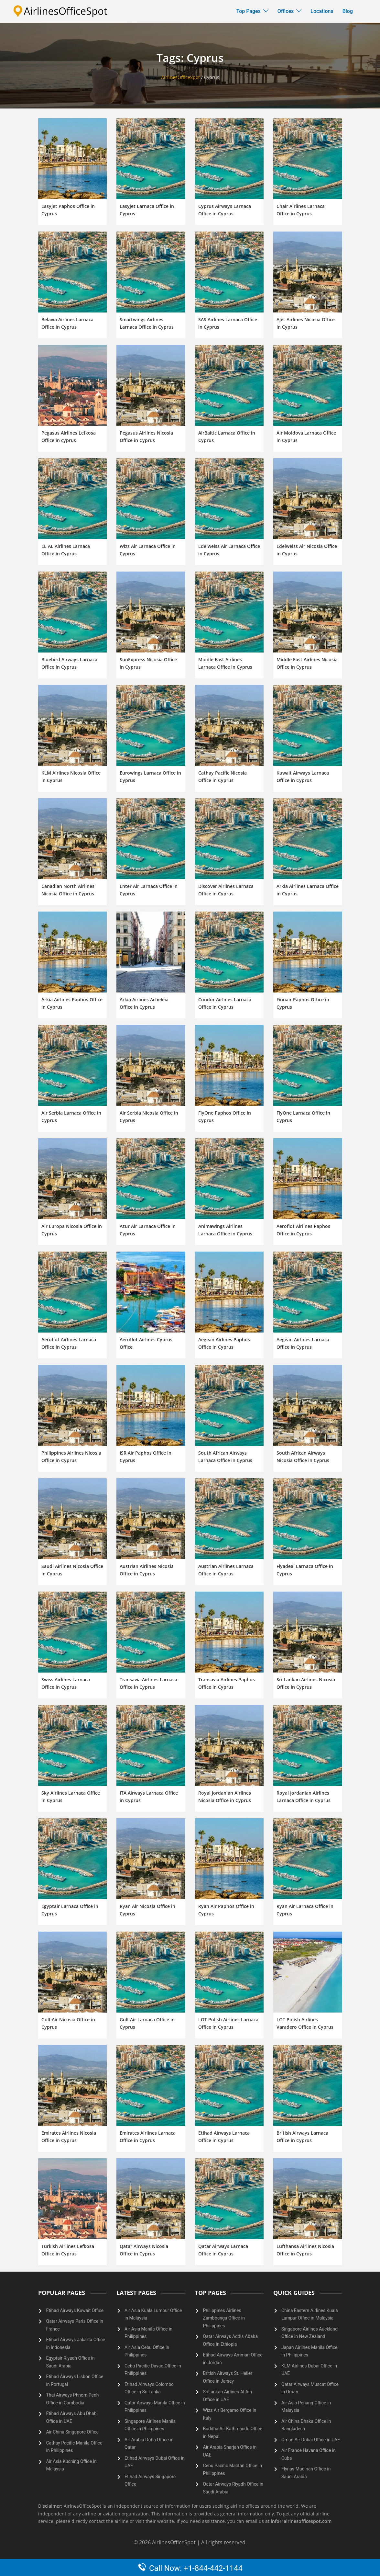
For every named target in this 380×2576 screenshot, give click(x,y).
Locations (321, 11)
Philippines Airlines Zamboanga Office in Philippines (224, 2318)
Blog (347, 11)
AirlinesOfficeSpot (180, 77)
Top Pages (248, 11)
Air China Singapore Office (72, 2431)
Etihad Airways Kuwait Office (75, 2310)
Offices (285, 11)
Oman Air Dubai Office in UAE (310, 2439)
